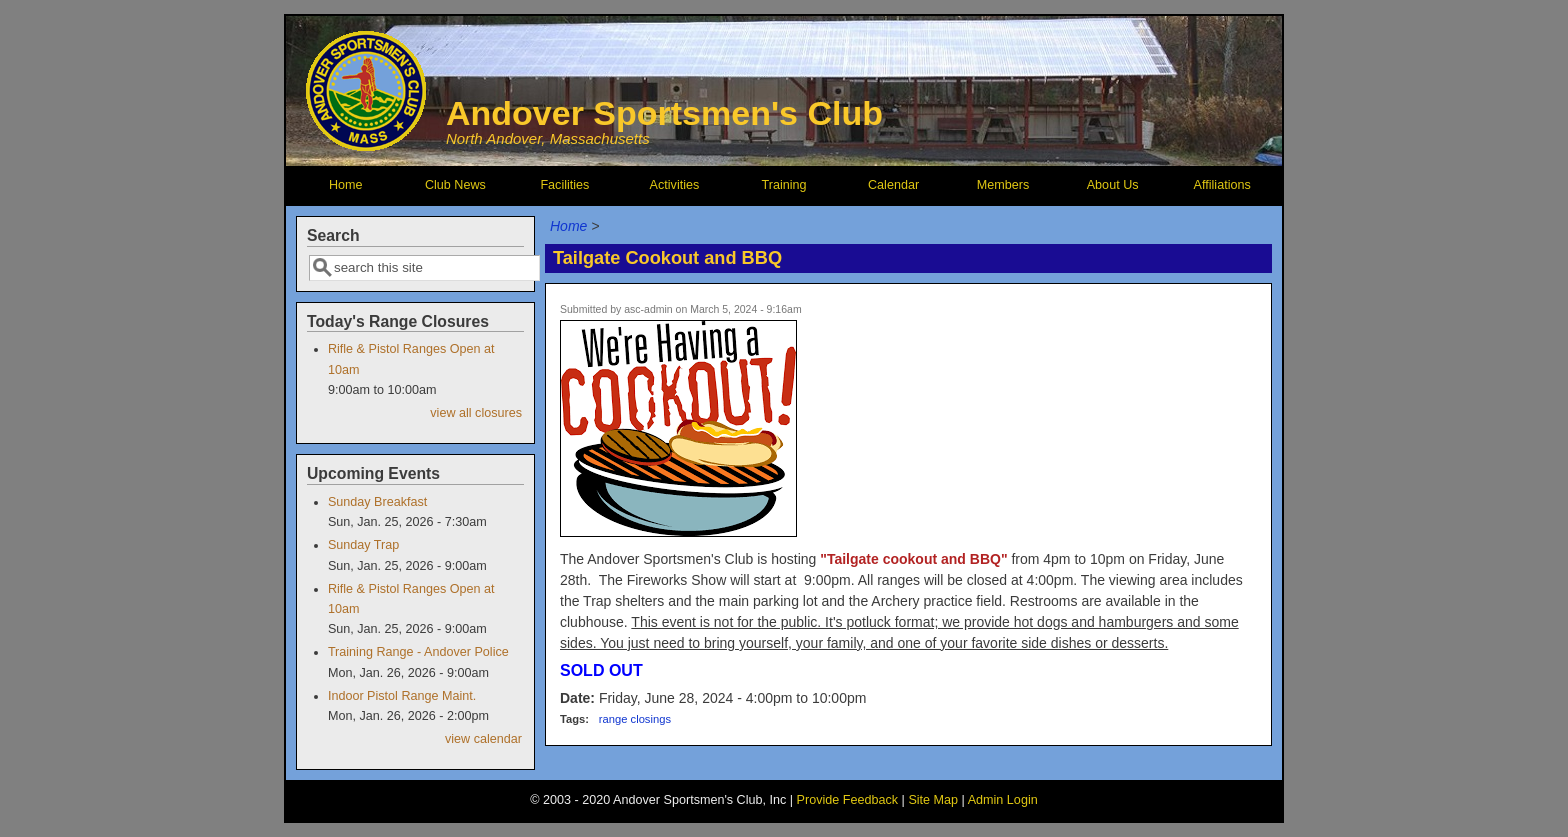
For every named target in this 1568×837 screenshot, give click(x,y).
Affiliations (1222, 185)
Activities (675, 185)
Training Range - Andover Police (418, 652)
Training (783, 185)
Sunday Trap (363, 545)
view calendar (483, 739)
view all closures (476, 413)
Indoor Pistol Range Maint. (402, 696)
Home (346, 185)
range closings (635, 719)
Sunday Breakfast (377, 502)
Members (1003, 185)
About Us (1113, 185)
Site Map (933, 800)
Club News (455, 185)
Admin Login (1003, 800)
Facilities (564, 185)
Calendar (893, 185)
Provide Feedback (848, 800)
